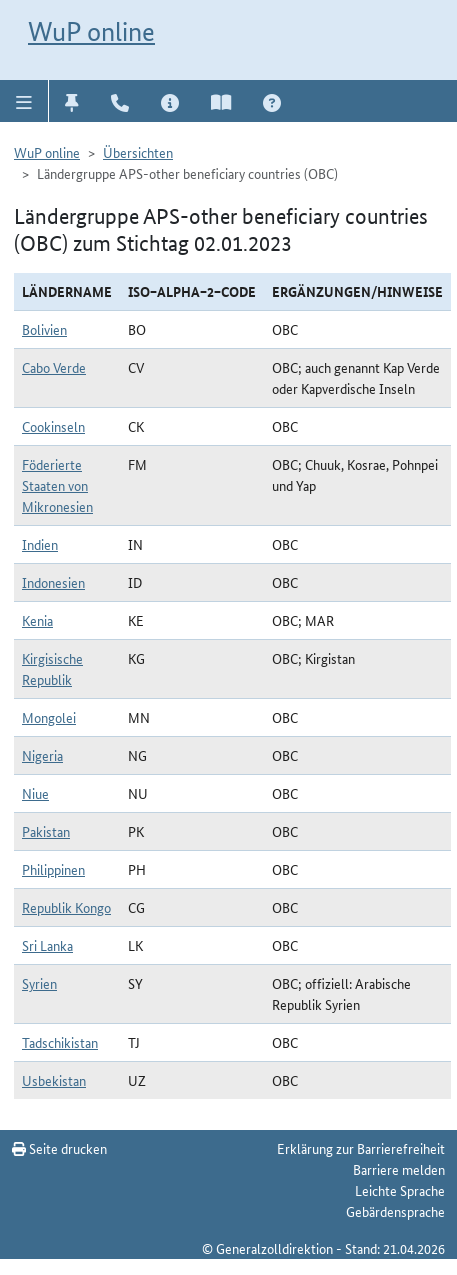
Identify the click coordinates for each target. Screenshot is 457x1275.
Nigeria (42, 755)
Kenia (37, 620)
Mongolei (49, 717)
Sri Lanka (47, 945)
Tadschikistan (60, 1042)
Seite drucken (59, 1148)
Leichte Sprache (400, 1190)
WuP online (91, 31)
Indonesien (53, 582)
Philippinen (53, 869)
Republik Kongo (66, 907)
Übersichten (138, 152)
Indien (40, 544)
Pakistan (46, 831)
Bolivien (44, 329)
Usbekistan (54, 1080)
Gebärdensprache (395, 1211)
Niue (35, 793)
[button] (24, 101)
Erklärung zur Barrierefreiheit (361, 1148)
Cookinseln (53, 426)
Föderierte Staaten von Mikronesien (57, 485)
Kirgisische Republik (52, 668)
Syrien (39, 983)
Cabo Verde (54, 367)
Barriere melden (399, 1169)
